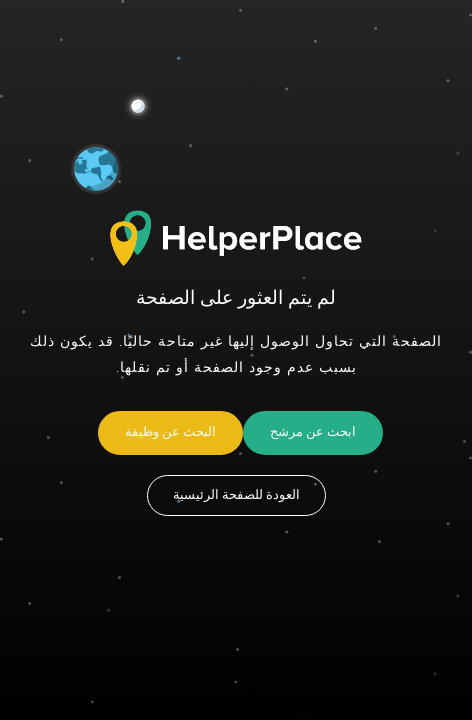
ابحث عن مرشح (313, 432)
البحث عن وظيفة (170, 432)
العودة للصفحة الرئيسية (236, 495)
